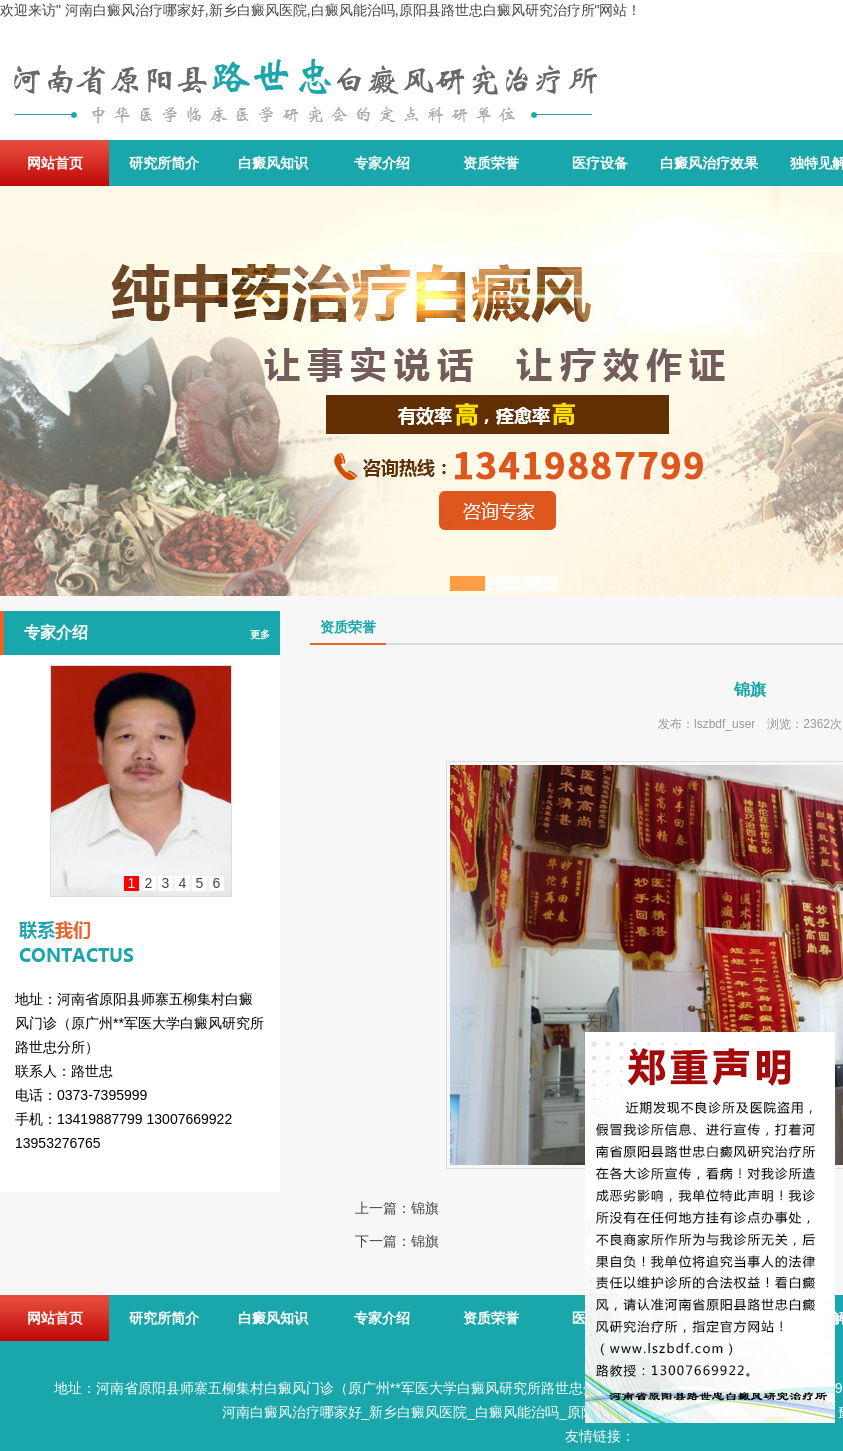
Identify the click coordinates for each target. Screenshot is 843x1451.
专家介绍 (382, 163)
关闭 (599, 1021)
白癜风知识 (273, 163)
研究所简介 (164, 163)
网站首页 (55, 163)
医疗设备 (600, 163)
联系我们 (140, 924)
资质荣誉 (491, 163)
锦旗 (425, 1208)
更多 (260, 634)
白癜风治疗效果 (709, 163)
